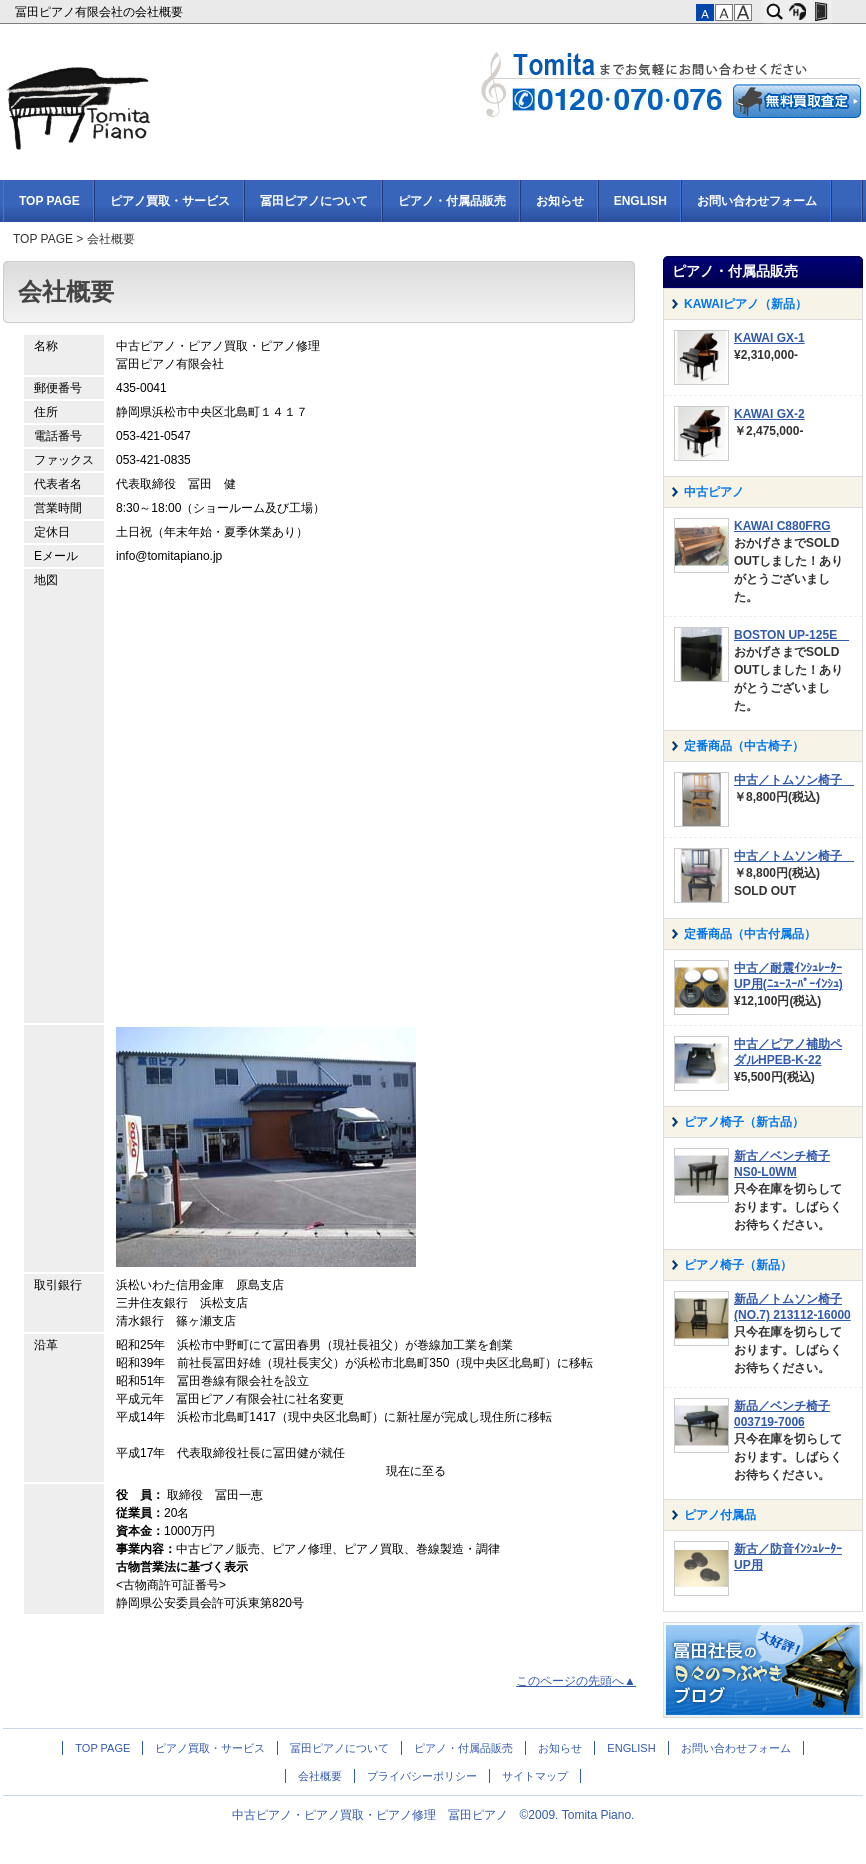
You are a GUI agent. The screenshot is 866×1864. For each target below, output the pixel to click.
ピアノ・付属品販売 (452, 201)
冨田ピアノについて (314, 201)
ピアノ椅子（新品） (738, 1265)
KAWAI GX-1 (769, 338)
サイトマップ (535, 1776)
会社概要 (320, 1776)
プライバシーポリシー (422, 1776)
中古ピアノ (714, 492)
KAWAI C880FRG (782, 526)
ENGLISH (640, 201)
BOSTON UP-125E (791, 635)
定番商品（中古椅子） (744, 746)
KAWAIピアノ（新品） (745, 304)
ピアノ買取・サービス (170, 201)
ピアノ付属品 (720, 1515)
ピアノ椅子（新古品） (744, 1122)
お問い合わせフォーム (757, 201)
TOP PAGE (49, 201)
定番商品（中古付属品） (750, 934)
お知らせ (560, 201)
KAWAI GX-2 (769, 414)
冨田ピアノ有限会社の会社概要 (100, 12)
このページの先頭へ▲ (576, 1681)
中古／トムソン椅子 (794, 780)
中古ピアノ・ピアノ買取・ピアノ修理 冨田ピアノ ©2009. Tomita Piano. (433, 1815)
